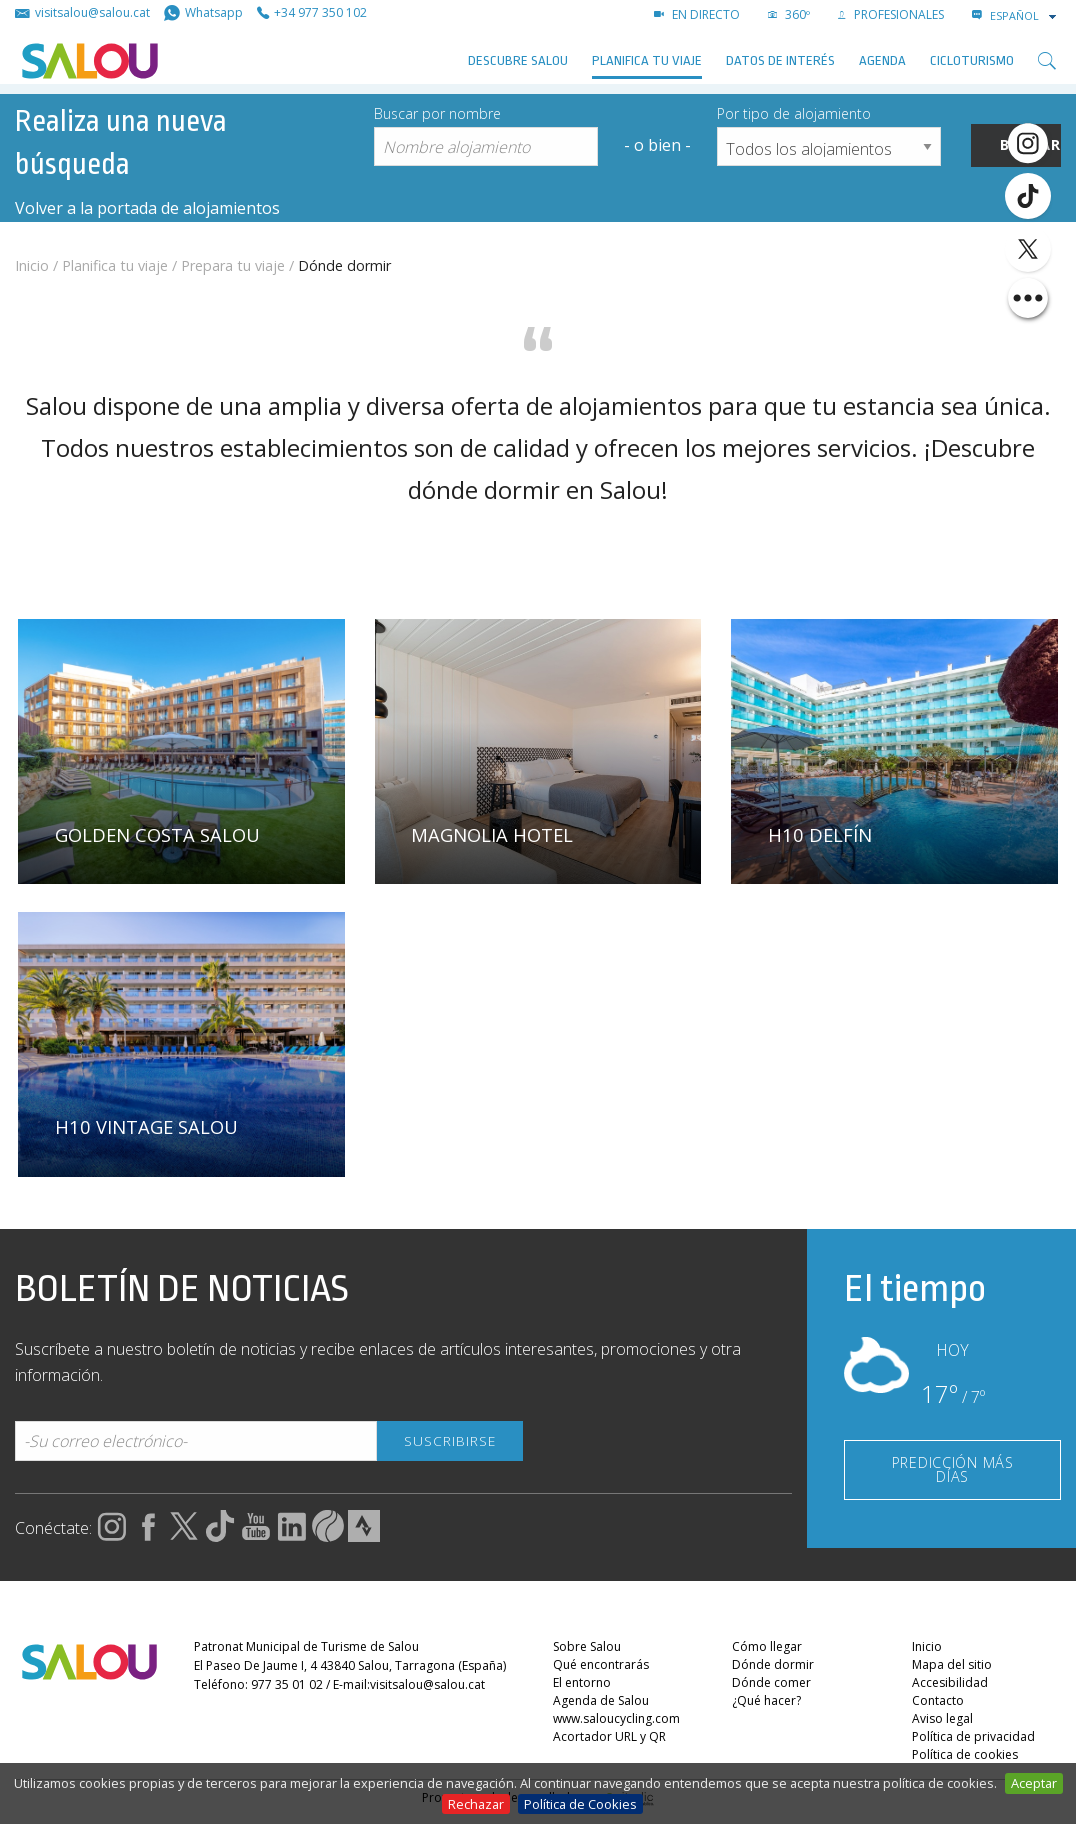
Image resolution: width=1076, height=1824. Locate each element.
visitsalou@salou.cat (427, 1685)
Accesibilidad (950, 1682)
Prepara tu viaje (233, 265)
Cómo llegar (767, 1646)
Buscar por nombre (437, 113)
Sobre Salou (587, 1646)
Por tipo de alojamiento (794, 113)
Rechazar (476, 1804)
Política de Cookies (580, 1804)
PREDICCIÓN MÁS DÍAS (953, 1469)
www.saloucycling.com (616, 1718)
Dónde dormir (773, 1664)
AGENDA (882, 60)
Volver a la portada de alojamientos (147, 208)
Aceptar (1034, 1783)
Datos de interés (780, 60)
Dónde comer (771, 1682)
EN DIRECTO (697, 14)
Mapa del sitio (952, 1664)
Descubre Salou (518, 60)
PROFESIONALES (891, 14)
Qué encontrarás (601, 1664)
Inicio (32, 265)
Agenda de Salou (601, 1700)
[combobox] (1025, 16)
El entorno (582, 1682)
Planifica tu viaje (647, 60)
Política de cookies (965, 1754)
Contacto (938, 1700)
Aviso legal (942, 1718)
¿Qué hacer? (766, 1700)
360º (789, 14)
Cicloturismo (972, 60)
